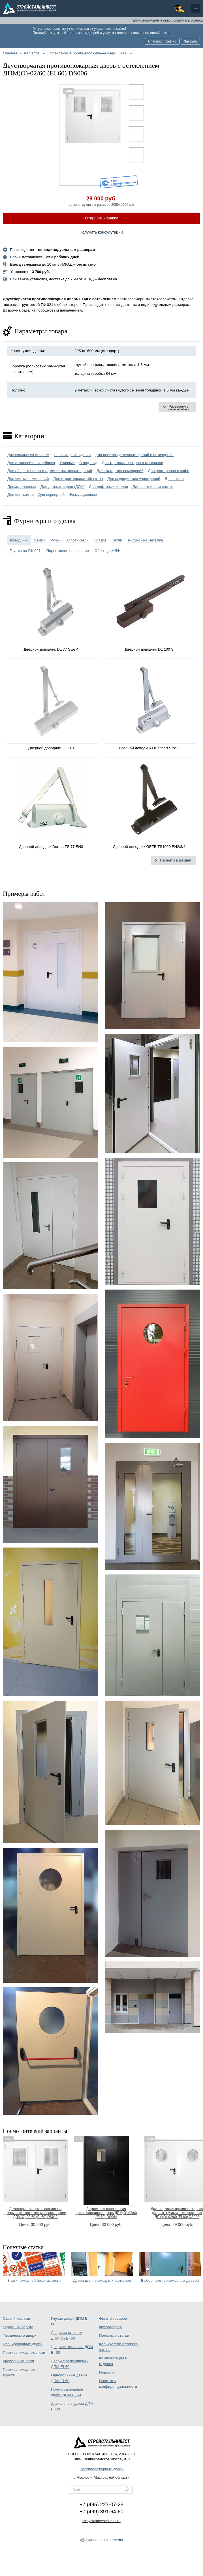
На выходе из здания (72, 455)
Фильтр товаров (113, 2318)
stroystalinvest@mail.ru (101, 2521)
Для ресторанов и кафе (168, 471)
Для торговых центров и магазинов (132, 463)
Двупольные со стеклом (28, 455)
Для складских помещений (120, 471)
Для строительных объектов (78, 479)
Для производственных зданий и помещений (134, 455)
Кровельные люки (18, 2361)
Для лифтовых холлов (108, 486)
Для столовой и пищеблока (31, 463)
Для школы (174, 479)
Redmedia (114, 2540)
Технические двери (19, 2335)
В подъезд (88, 463)
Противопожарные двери (101, 2469)
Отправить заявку (101, 218)
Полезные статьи (114, 2335)
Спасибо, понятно (162, 41)
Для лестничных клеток (153, 486)
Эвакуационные (83, 494)
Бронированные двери (22, 2344)
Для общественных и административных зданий (49, 471)
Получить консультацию (102, 232)
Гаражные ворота (18, 2327)
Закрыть (190, 41)
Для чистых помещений (28, 479)
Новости (106, 2372)
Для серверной (51, 494)
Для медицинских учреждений (133, 479)
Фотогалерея (110, 2327)
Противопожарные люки (24, 2352)
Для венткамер (20, 494)
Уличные (67, 463)
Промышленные (21, 486)
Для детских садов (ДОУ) (62, 486)
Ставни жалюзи (16, 2318)
